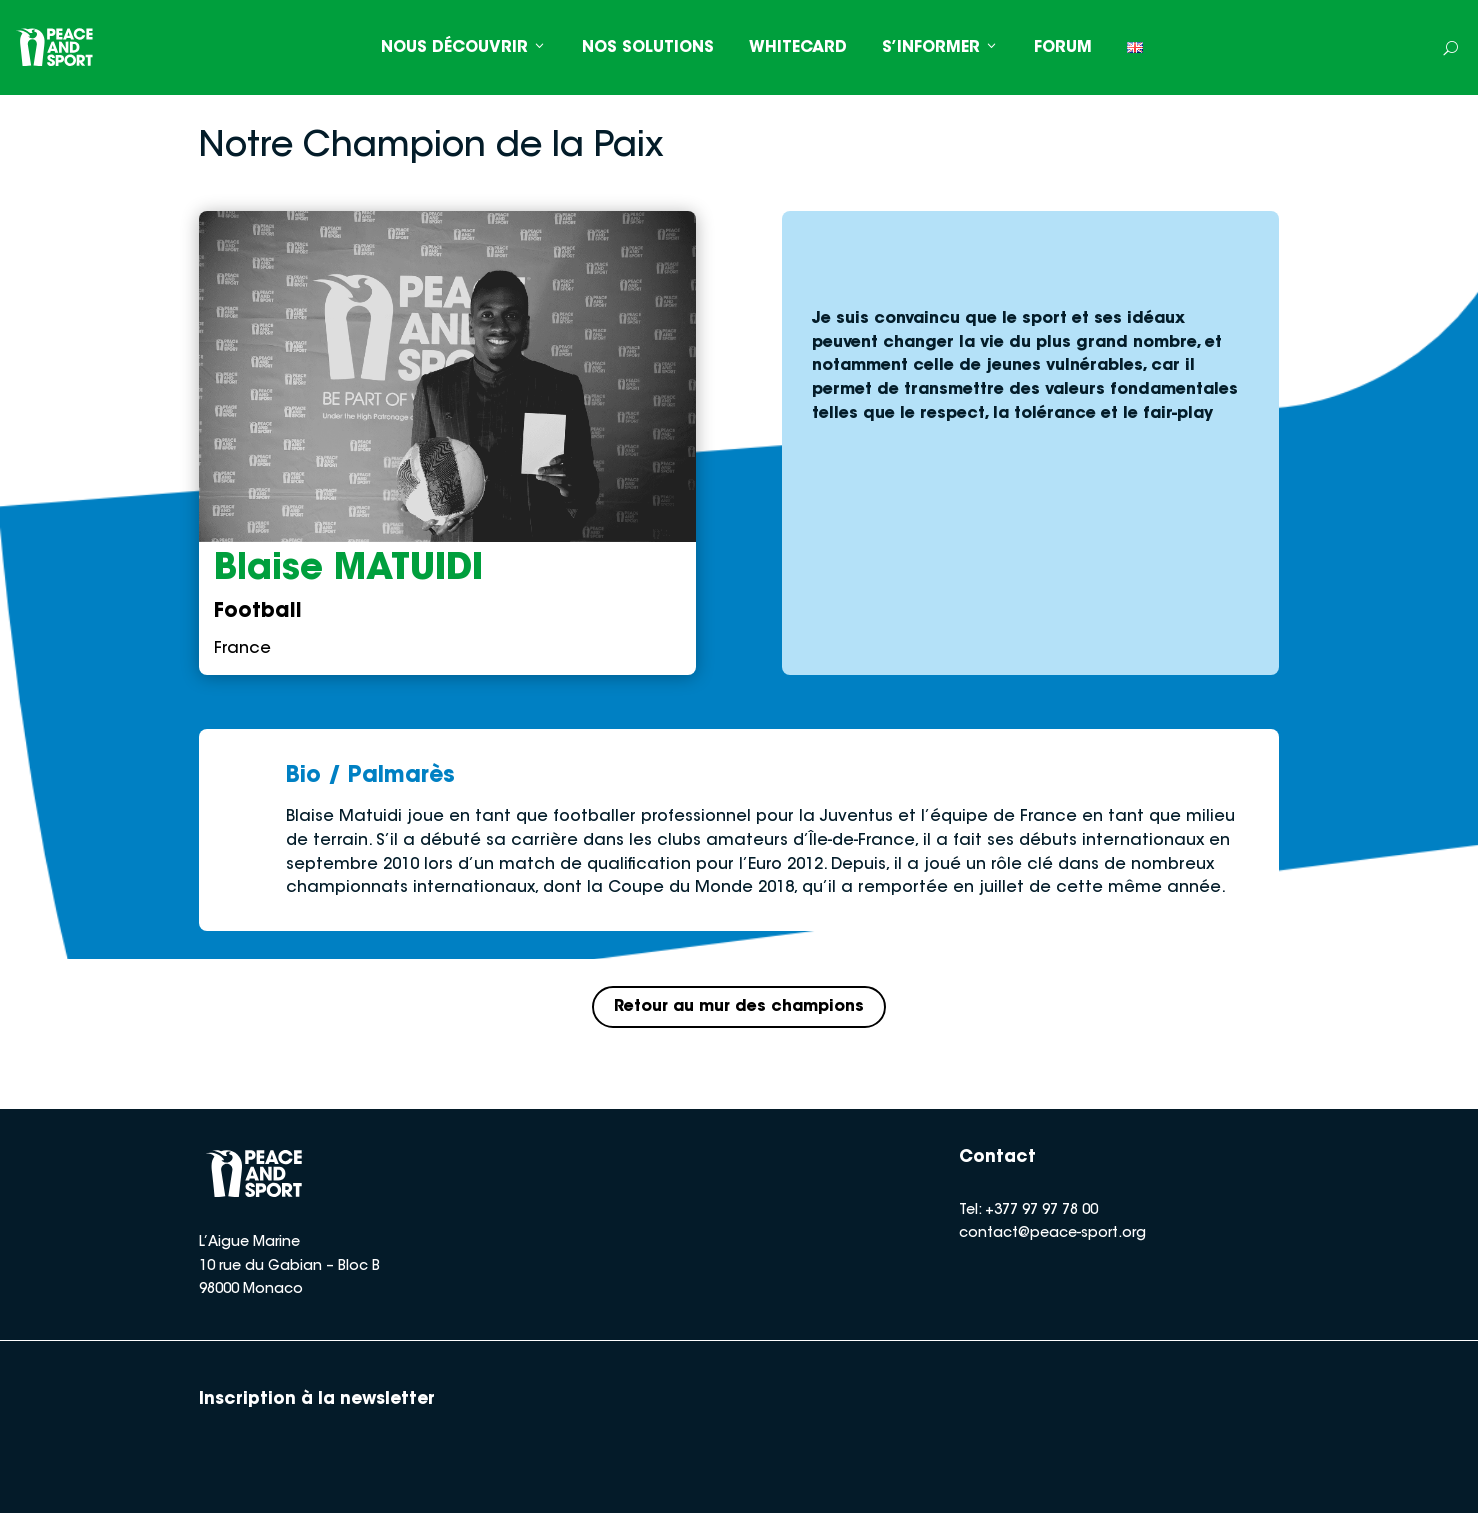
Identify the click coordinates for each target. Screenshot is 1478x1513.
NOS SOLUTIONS (648, 48)
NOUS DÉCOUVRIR (464, 48)
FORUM (1063, 48)
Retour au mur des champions (739, 1007)
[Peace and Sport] (55, 47)
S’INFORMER (940, 48)
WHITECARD (798, 48)
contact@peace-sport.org (1052, 1235)
